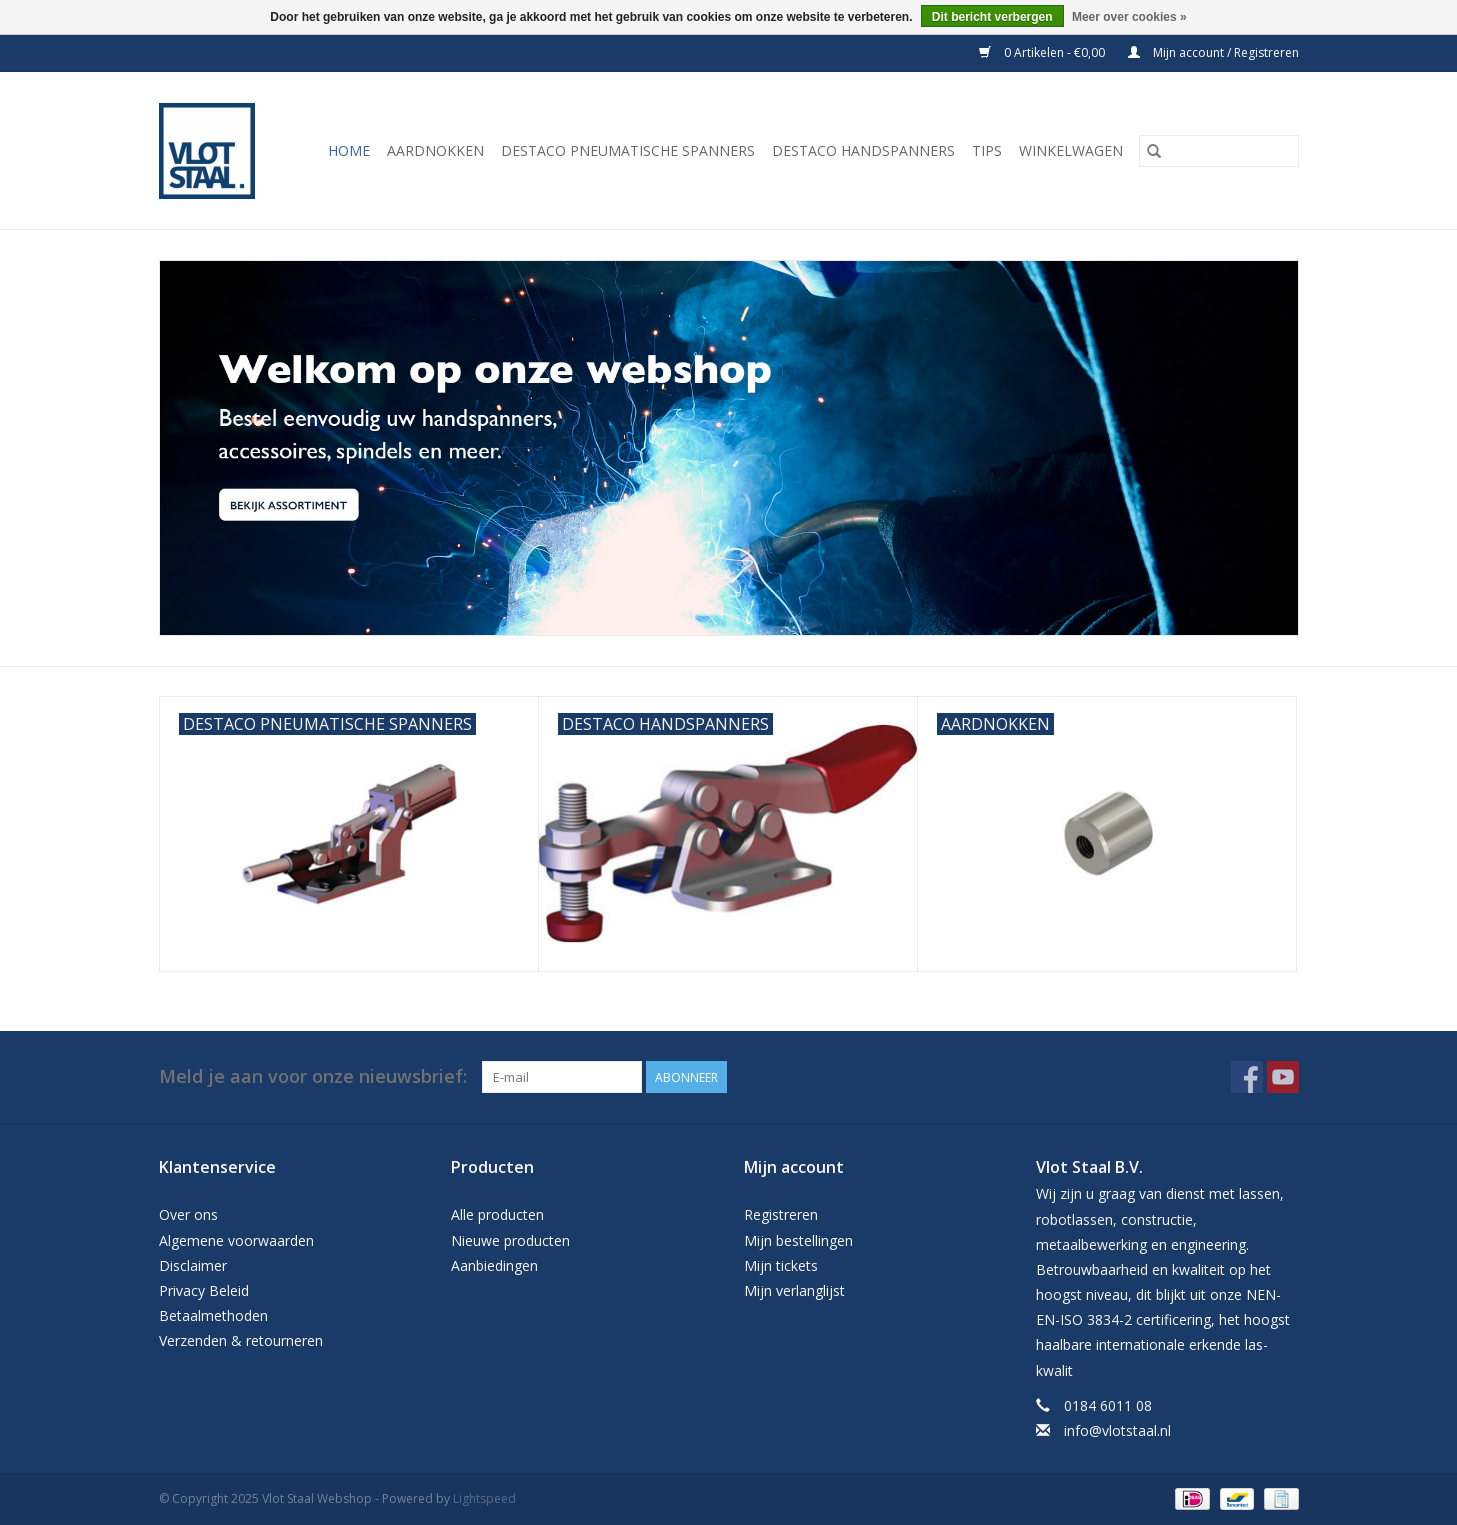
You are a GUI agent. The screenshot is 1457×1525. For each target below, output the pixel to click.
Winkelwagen (1071, 150)
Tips (987, 150)
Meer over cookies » (1129, 17)
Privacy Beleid (204, 1290)
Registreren (781, 1214)
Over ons (188, 1214)
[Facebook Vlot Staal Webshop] (1247, 1077)
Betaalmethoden (213, 1315)
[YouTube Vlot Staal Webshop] (1283, 1077)
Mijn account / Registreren (1213, 52)
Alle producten (497, 1214)
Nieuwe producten (510, 1240)
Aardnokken (435, 150)
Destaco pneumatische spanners (628, 150)
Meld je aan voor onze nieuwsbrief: (313, 1076)
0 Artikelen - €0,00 (1043, 52)
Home (349, 150)
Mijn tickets (781, 1265)
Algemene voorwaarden (236, 1240)
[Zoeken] (1219, 151)
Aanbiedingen (494, 1265)
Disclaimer (193, 1265)
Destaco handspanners (863, 150)
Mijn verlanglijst (794, 1290)
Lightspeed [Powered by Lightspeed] (484, 1498)
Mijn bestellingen (798, 1240)
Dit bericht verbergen (992, 17)
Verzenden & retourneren (241, 1340)
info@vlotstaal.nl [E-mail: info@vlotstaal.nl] (1117, 1430)
